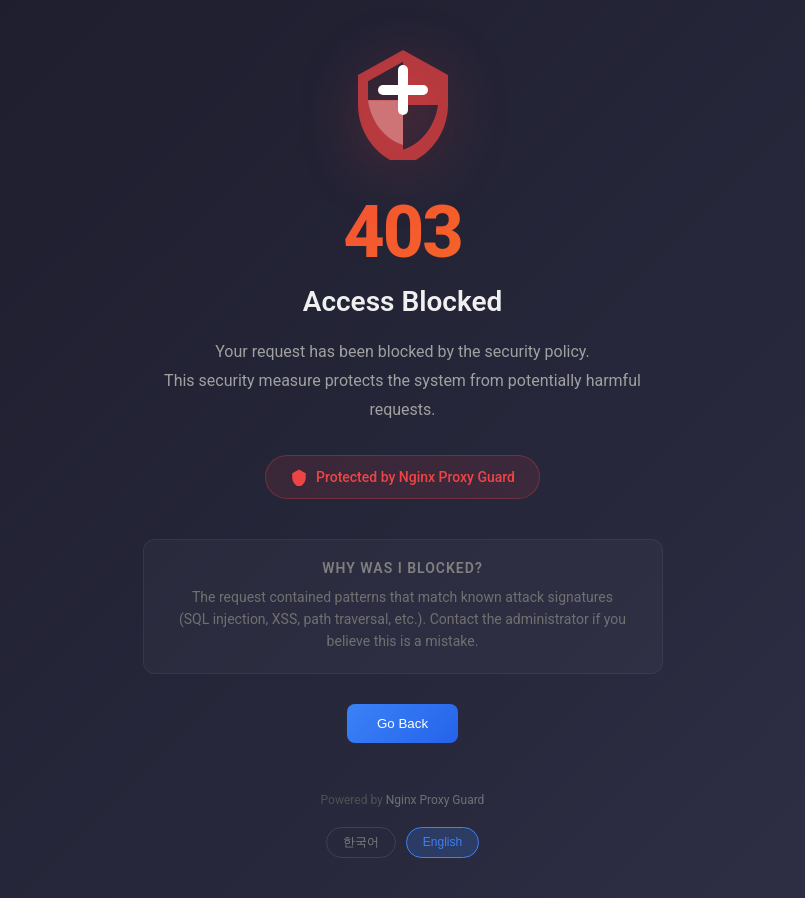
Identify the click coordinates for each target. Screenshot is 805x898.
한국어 (361, 842)
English (442, 842)
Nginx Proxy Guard (435, 800)
